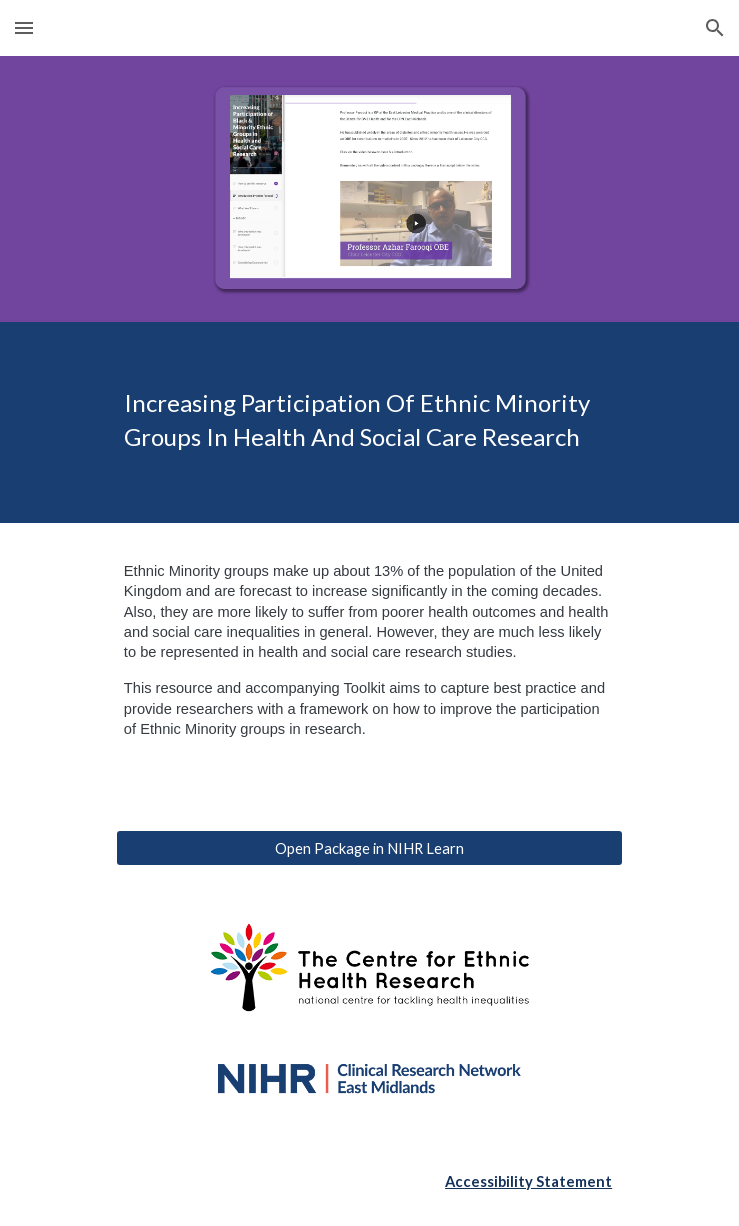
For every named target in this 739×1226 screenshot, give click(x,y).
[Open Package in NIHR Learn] (369, 848)
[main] (369, 423)
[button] (24, 27)
